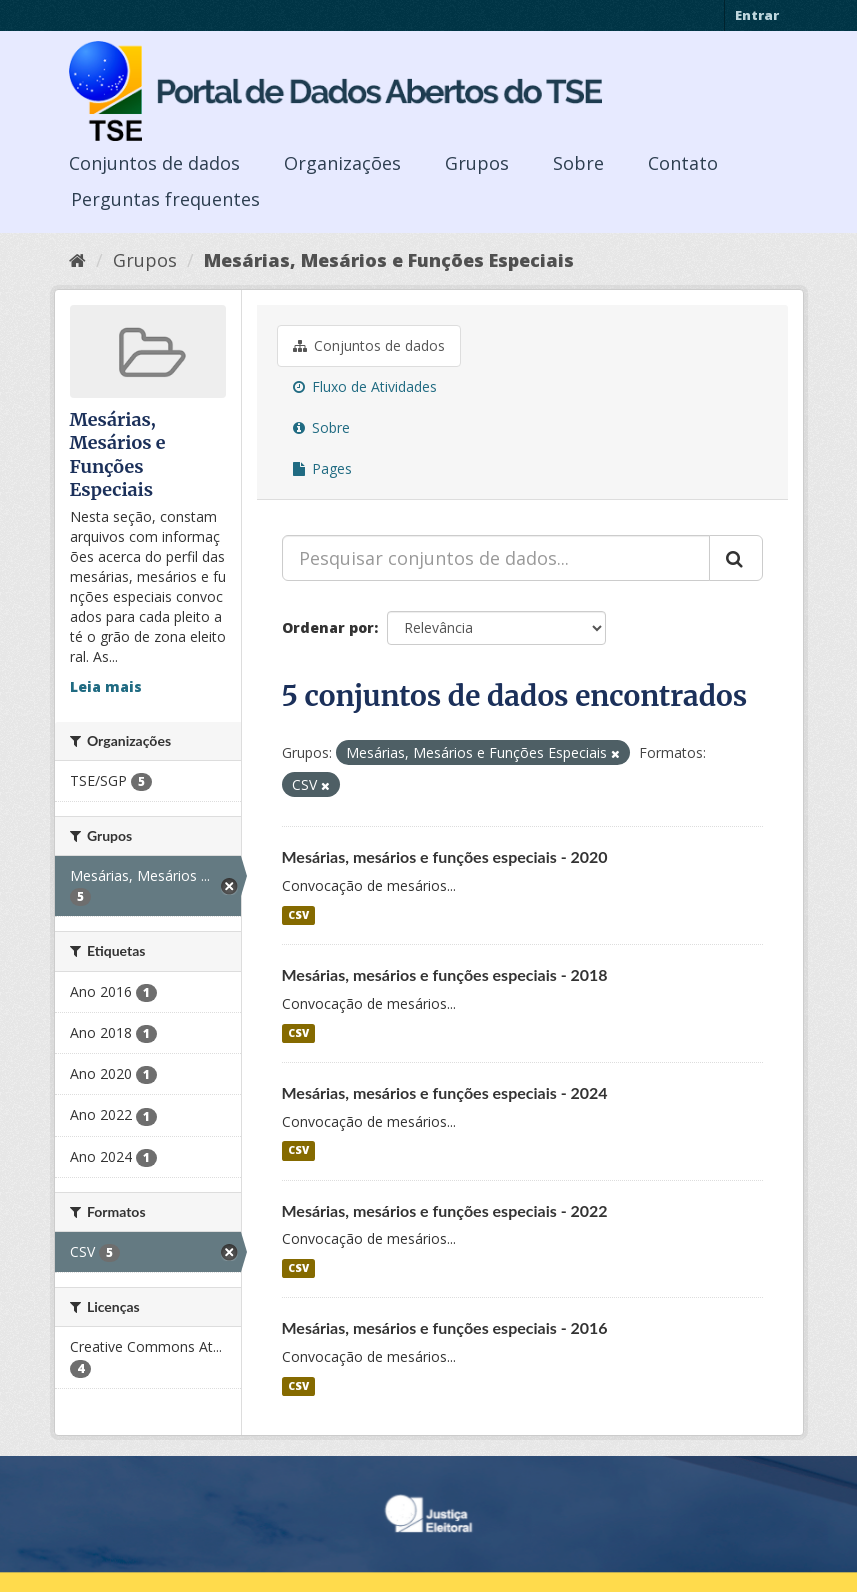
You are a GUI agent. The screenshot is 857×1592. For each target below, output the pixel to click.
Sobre (578, 163)
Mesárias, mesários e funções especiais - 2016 (445, 1327)
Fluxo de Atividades (365, 386)
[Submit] (736, 558)
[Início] (77, 260)
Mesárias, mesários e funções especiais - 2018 (445, 974)
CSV (298, 915)
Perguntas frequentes (165, 199)
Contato (683, 163)
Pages (322, 468)
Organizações (342, 163)
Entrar (757, 15)
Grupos (477, 163)
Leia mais (106, 686)
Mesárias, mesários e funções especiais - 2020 (445, 856)
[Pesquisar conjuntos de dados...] (496, 558)
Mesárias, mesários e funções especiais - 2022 (445, 1210)
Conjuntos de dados (154, 163)
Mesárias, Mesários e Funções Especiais (389, 260)
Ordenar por (328, 627)
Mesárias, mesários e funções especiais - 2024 (445, 1092)
